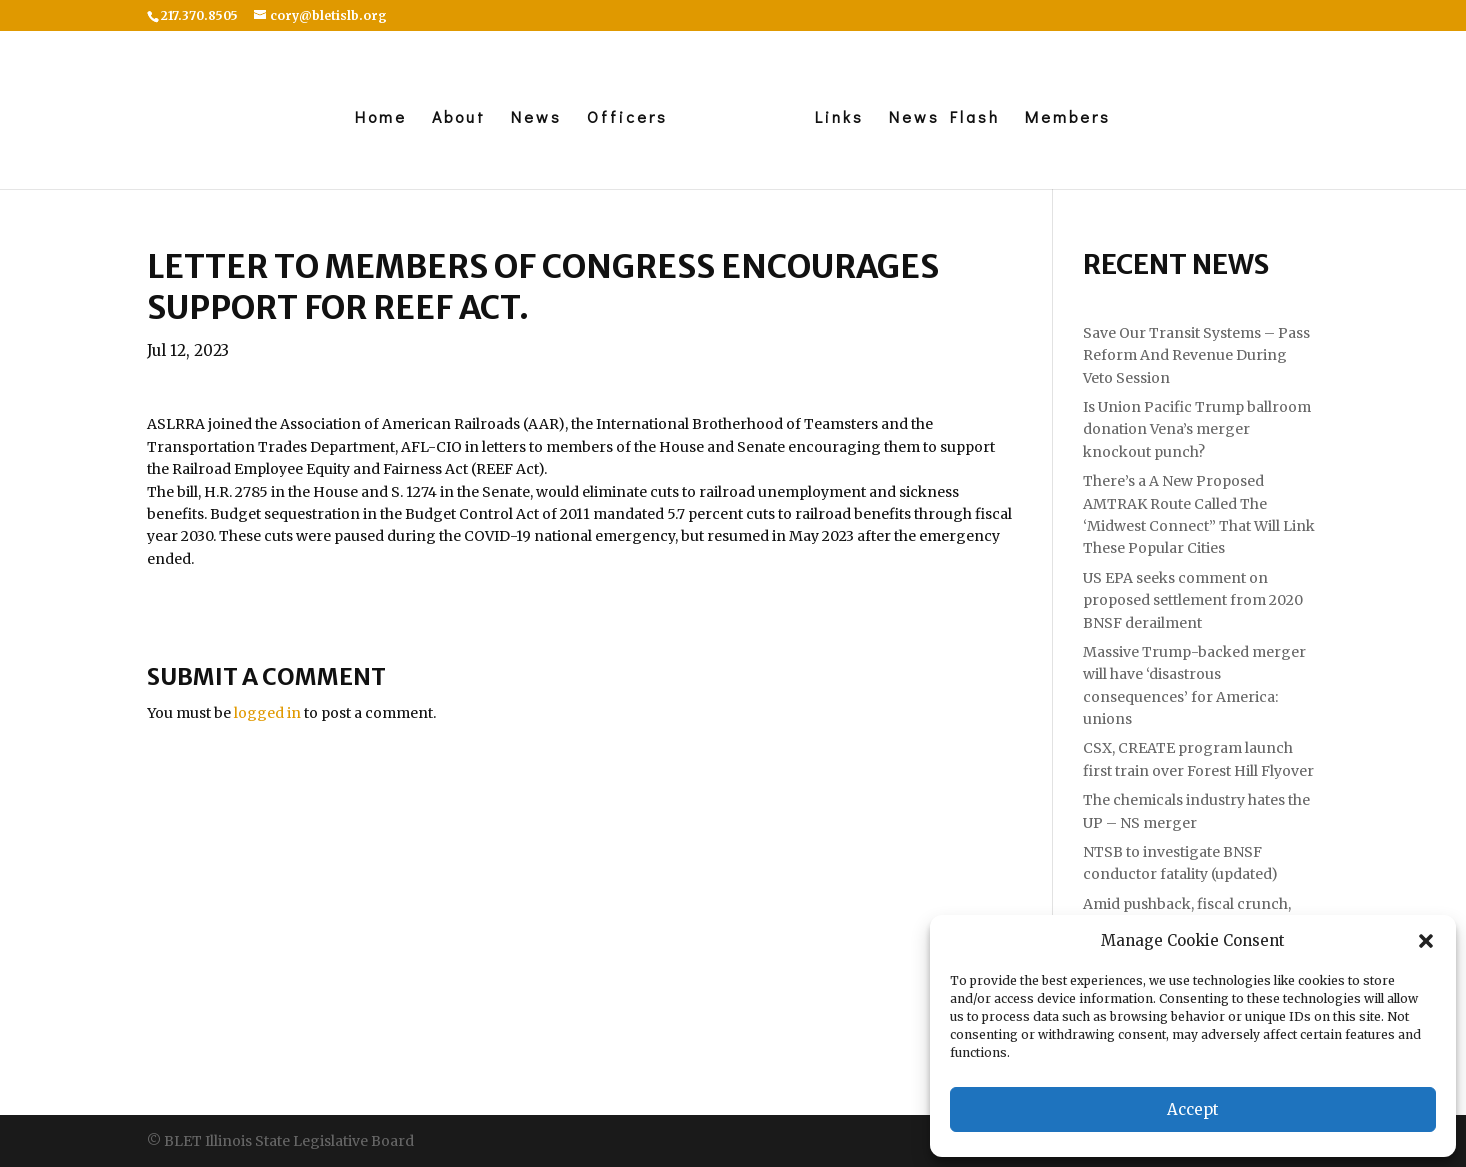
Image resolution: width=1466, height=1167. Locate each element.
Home (381, 118)
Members (1068, 118)
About (459, 118)
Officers (627, 118)
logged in (267, 713)
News (536, 118)
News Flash (944, 118)
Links (839, 118)
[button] (1426, 941)
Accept (1193, 1109)
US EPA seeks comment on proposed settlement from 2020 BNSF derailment (1193, 600)
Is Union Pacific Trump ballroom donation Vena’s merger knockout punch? (1197, 429)
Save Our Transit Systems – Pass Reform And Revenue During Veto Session (1196, 355)
